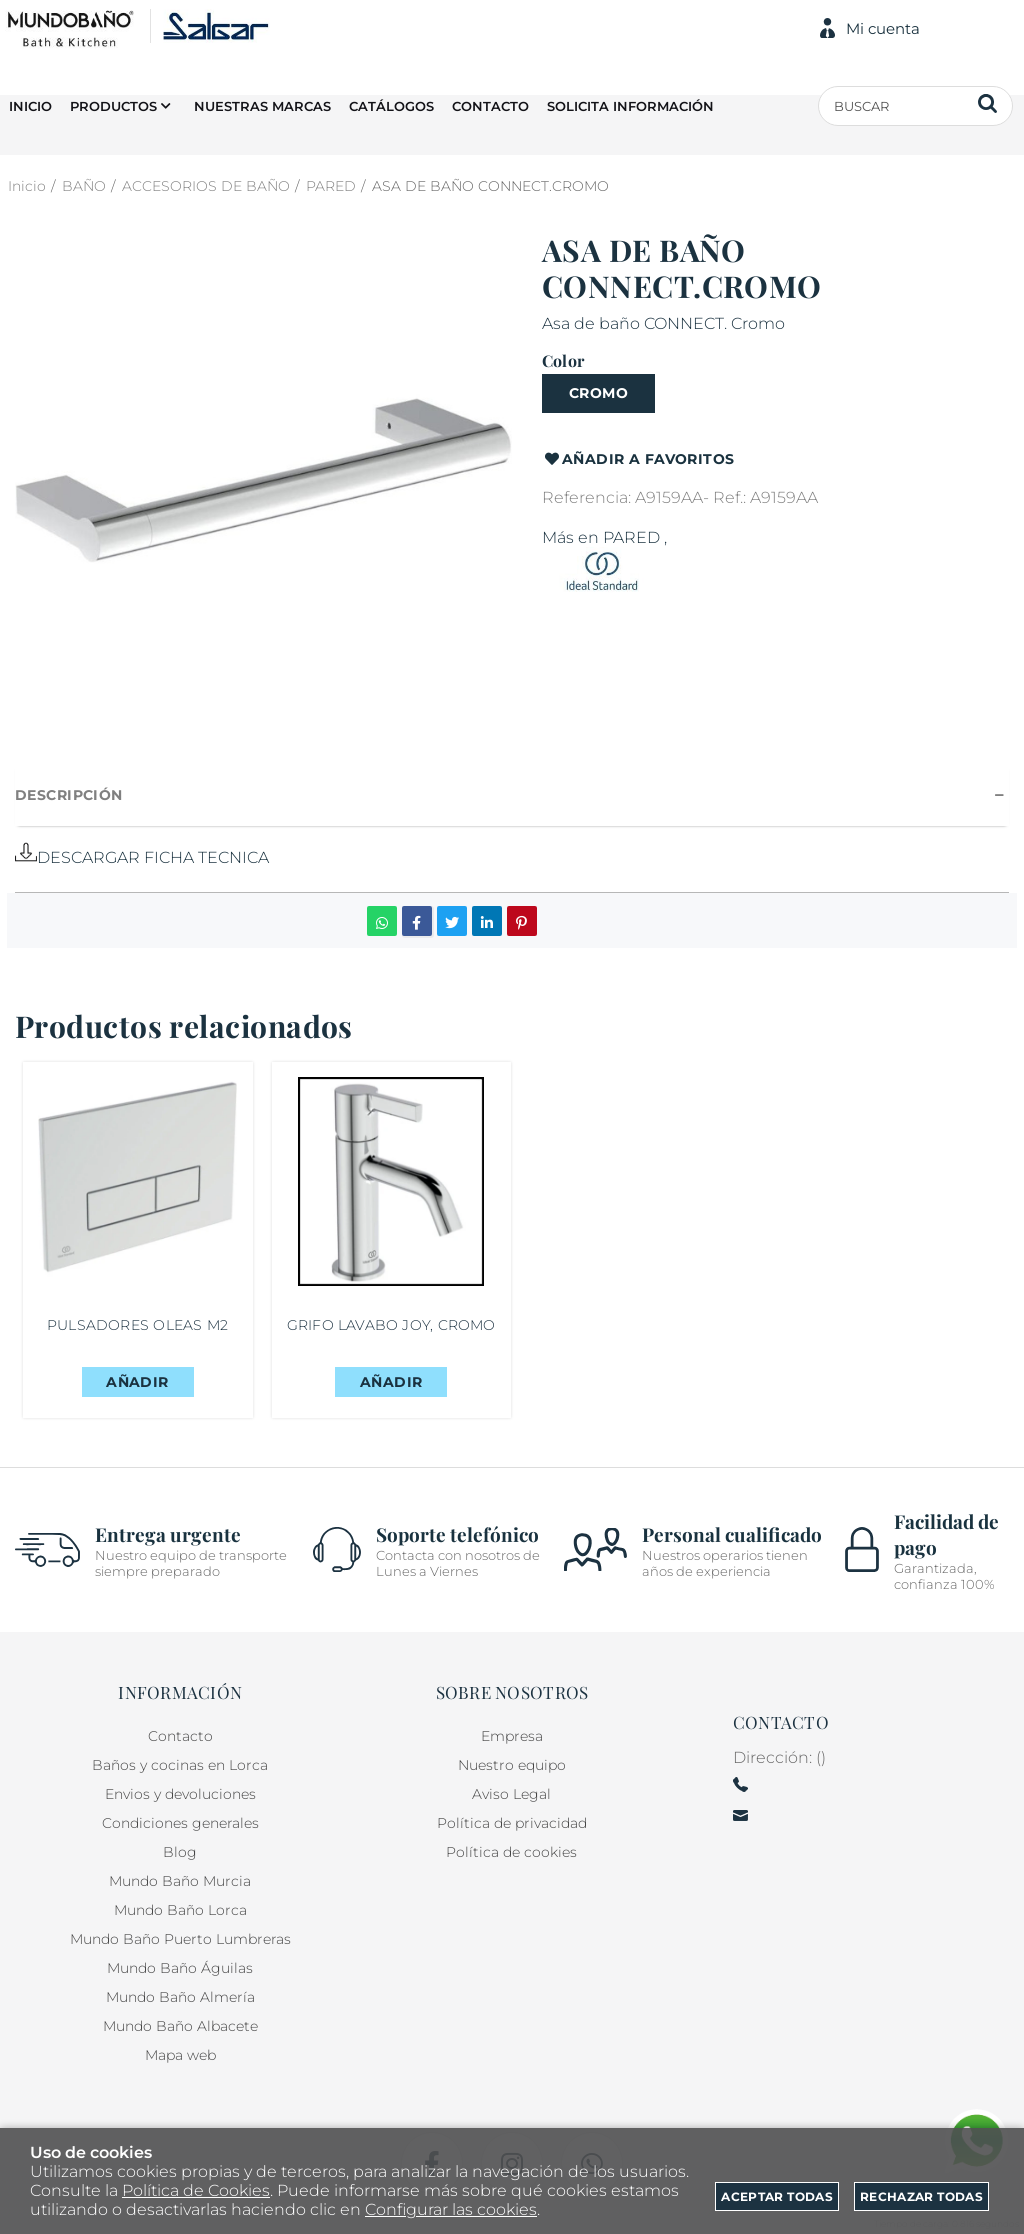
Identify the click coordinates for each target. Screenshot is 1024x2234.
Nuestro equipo (512, 1765)
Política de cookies (511, 1852)
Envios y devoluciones (180, 1794)
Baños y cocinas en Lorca (180, 1765)
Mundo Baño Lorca (180, 1910)
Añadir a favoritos (638, 459)
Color (563, 361)
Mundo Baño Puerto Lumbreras (180, 1939)
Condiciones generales (180, 1823)
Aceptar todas (777, 2196)
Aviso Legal (511, 1794)
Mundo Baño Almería (180, 1997)
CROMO (598, 393)
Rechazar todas (921, 2196)
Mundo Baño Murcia (180, 1881)
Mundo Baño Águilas (180, 1968)
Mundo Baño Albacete (180, 2026)
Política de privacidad (512, 1823)
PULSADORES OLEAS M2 (137, 1330)
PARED (631, 537)
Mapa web (180, 2055)
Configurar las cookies (451, 2209)
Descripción (69, 795)
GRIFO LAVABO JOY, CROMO (396, 1330)
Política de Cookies (196, 2190)
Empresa (512, 1736)
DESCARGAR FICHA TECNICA (142, 857)
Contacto (180, 1736)
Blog (180, 1852)
